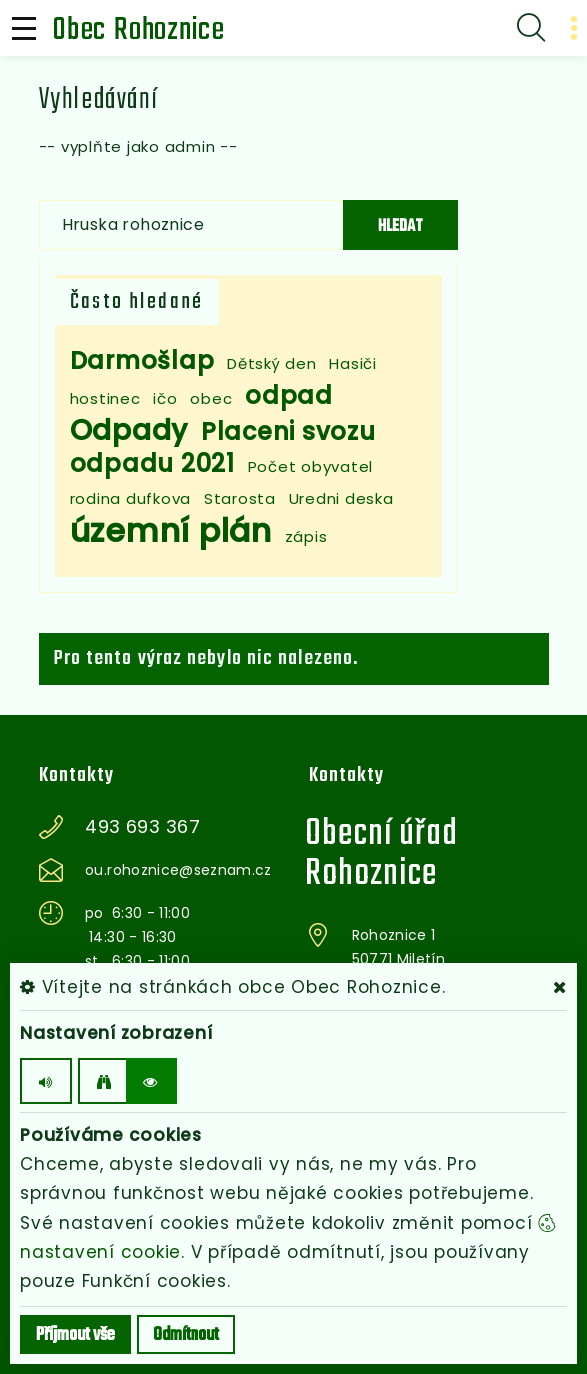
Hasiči (353, 363)
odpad (289, 395)
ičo (165, 398)
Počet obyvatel (311, 466)
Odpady (129, 430)
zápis (306, 536)
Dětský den (272, 363)
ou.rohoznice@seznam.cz (178, 870)
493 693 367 (142, 827)
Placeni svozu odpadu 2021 (223, 447)
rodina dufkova (131, 498)
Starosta (240, 498)
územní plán (171, 530)
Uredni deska (341, 498)
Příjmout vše (75, 1335)
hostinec (105, 398)
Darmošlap (142, 360)
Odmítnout (186, 1335)
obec (211, 398)
